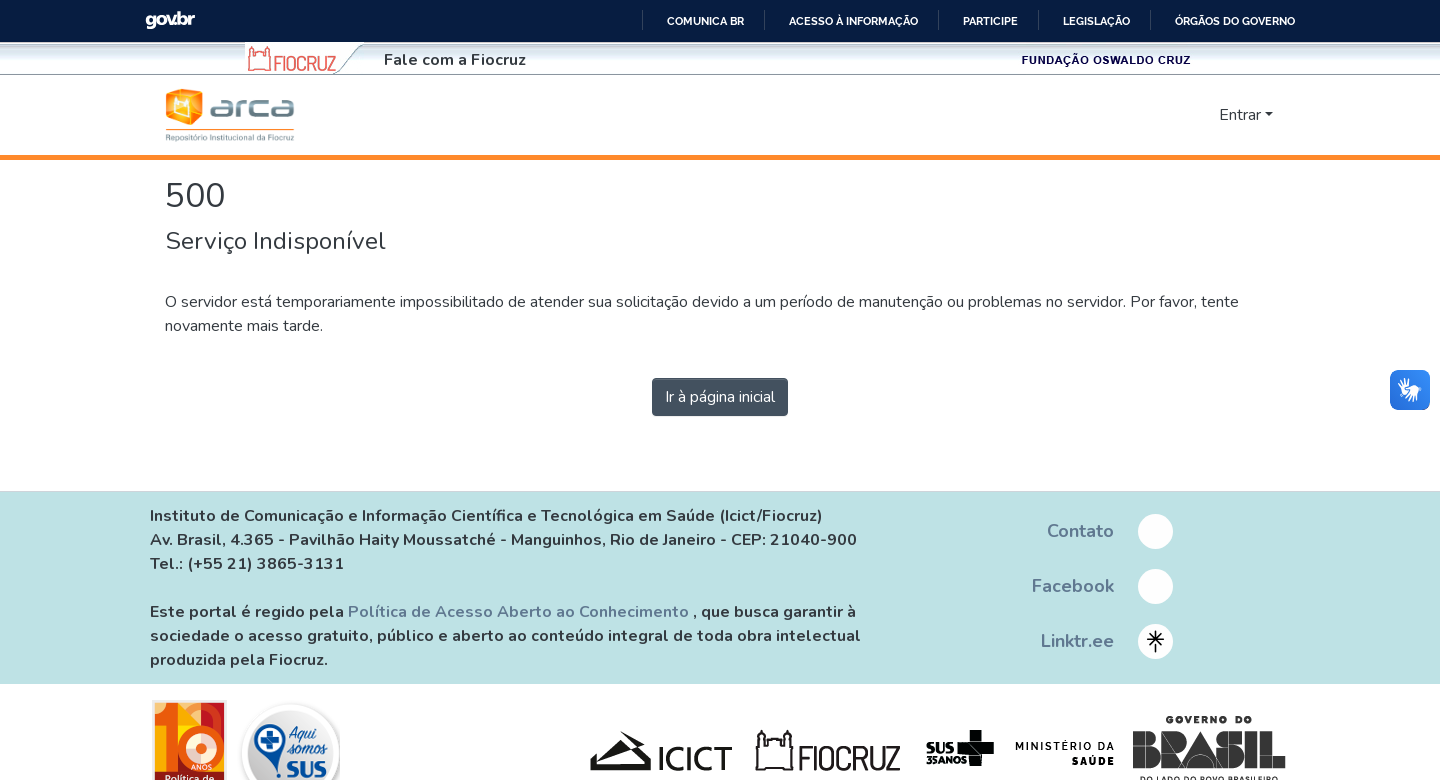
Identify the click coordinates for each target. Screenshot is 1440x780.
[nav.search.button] (1171, 115)
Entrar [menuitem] (1240, 115)
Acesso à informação (853, 21)
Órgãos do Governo (1235, 21)
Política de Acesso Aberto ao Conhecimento (520, 612)
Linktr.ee (1077, 641)
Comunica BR (705, 21)
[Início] (230, 115)
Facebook (1073, 586)
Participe (990, 21)
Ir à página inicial (720, 397)
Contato (1080, 531)
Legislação (1096, 21)
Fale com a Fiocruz (455, 60)
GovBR (170, 20)
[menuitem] (1200, 115)
